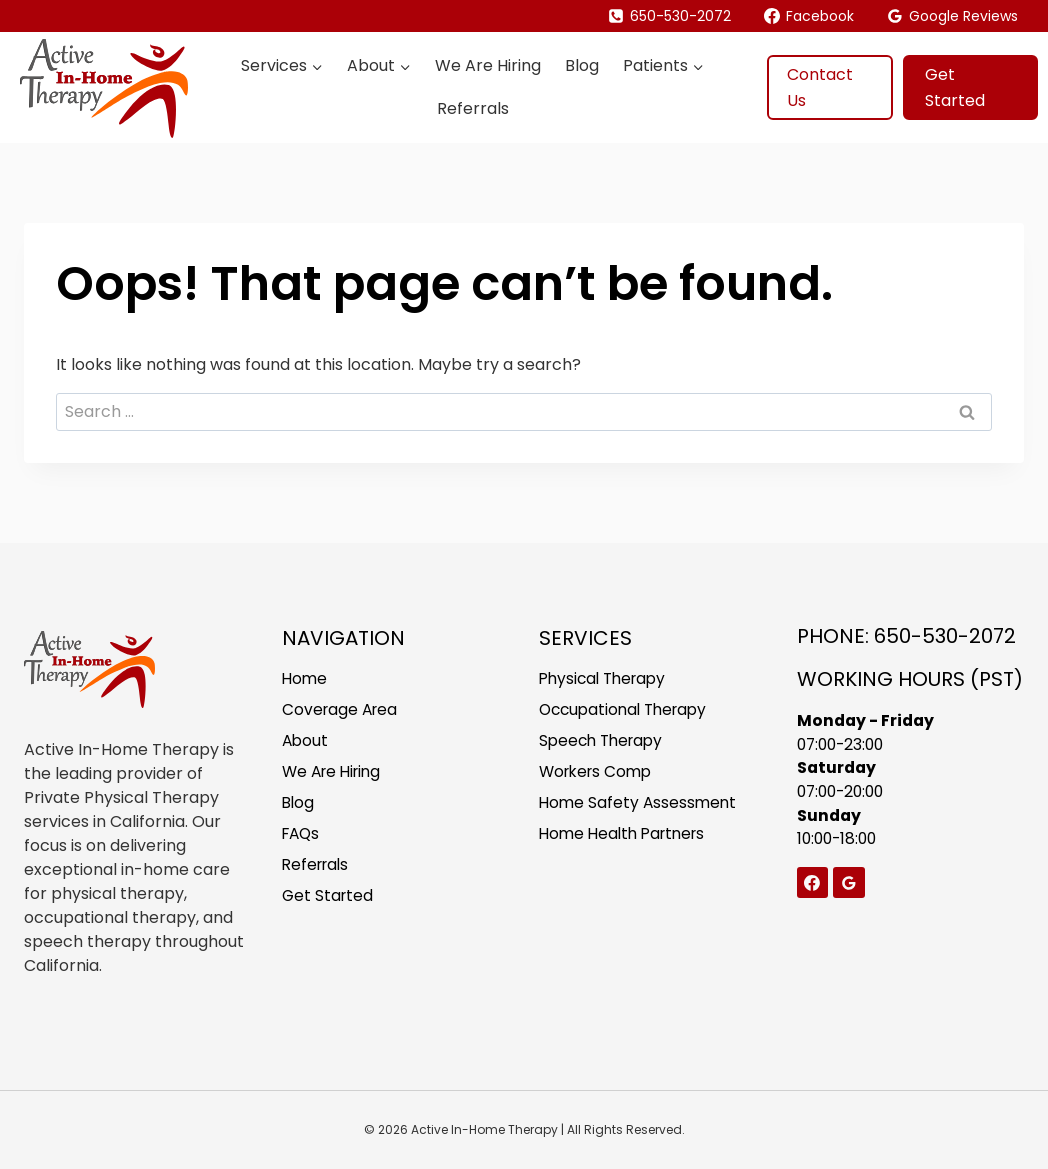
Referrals (473, 108)
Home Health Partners (627, 838)
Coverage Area (342, 710)
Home (305, 678)
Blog (582, 65)
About (306, 742)
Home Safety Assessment (640, 806)
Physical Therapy (606, 678)
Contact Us (820, 87)
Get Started (955, 87)
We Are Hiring (488, 65)
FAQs (302, 838)
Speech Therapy (604, 742)
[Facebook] (813, 885)
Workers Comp (599, 774)
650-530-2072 (945, 636)
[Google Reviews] (849, 885)
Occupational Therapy (628, 710)
